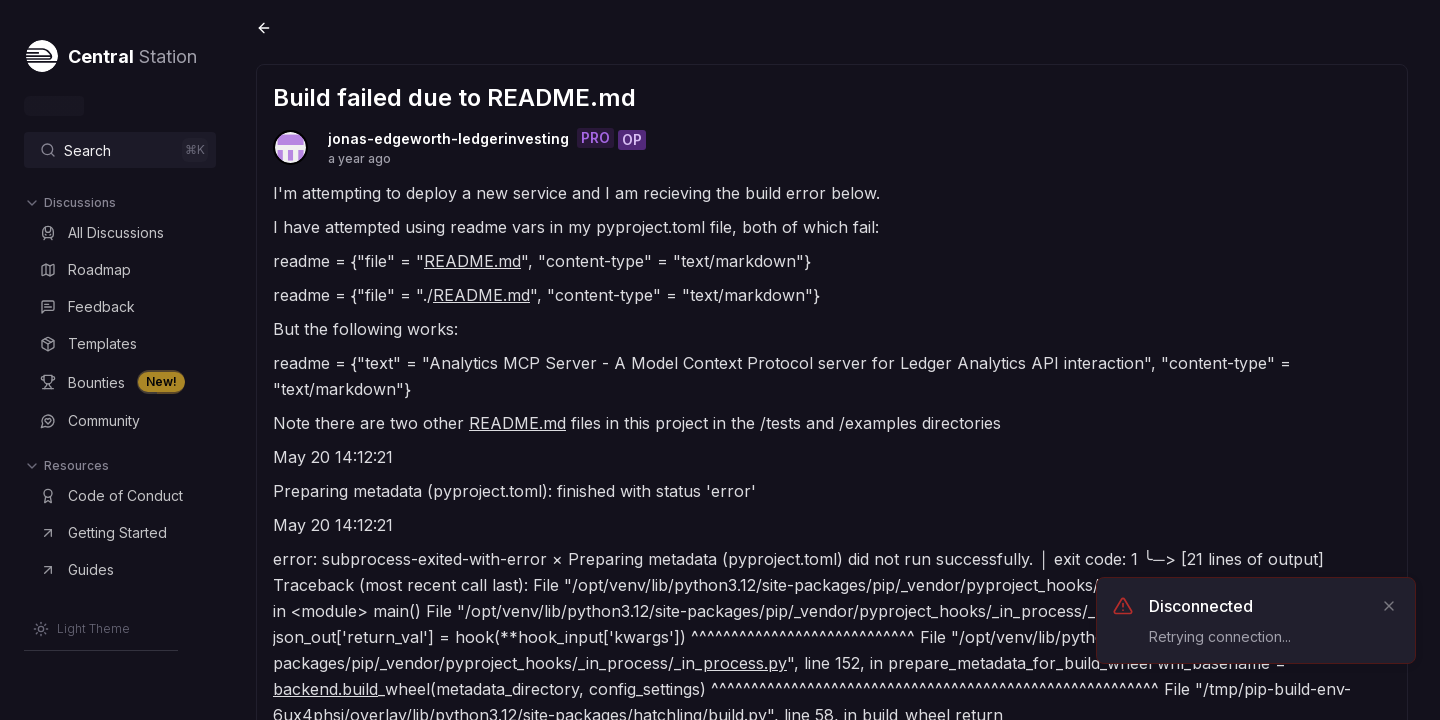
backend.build (325, 689)
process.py (745, 663)
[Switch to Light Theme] (81, 629)
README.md (472, 261)
